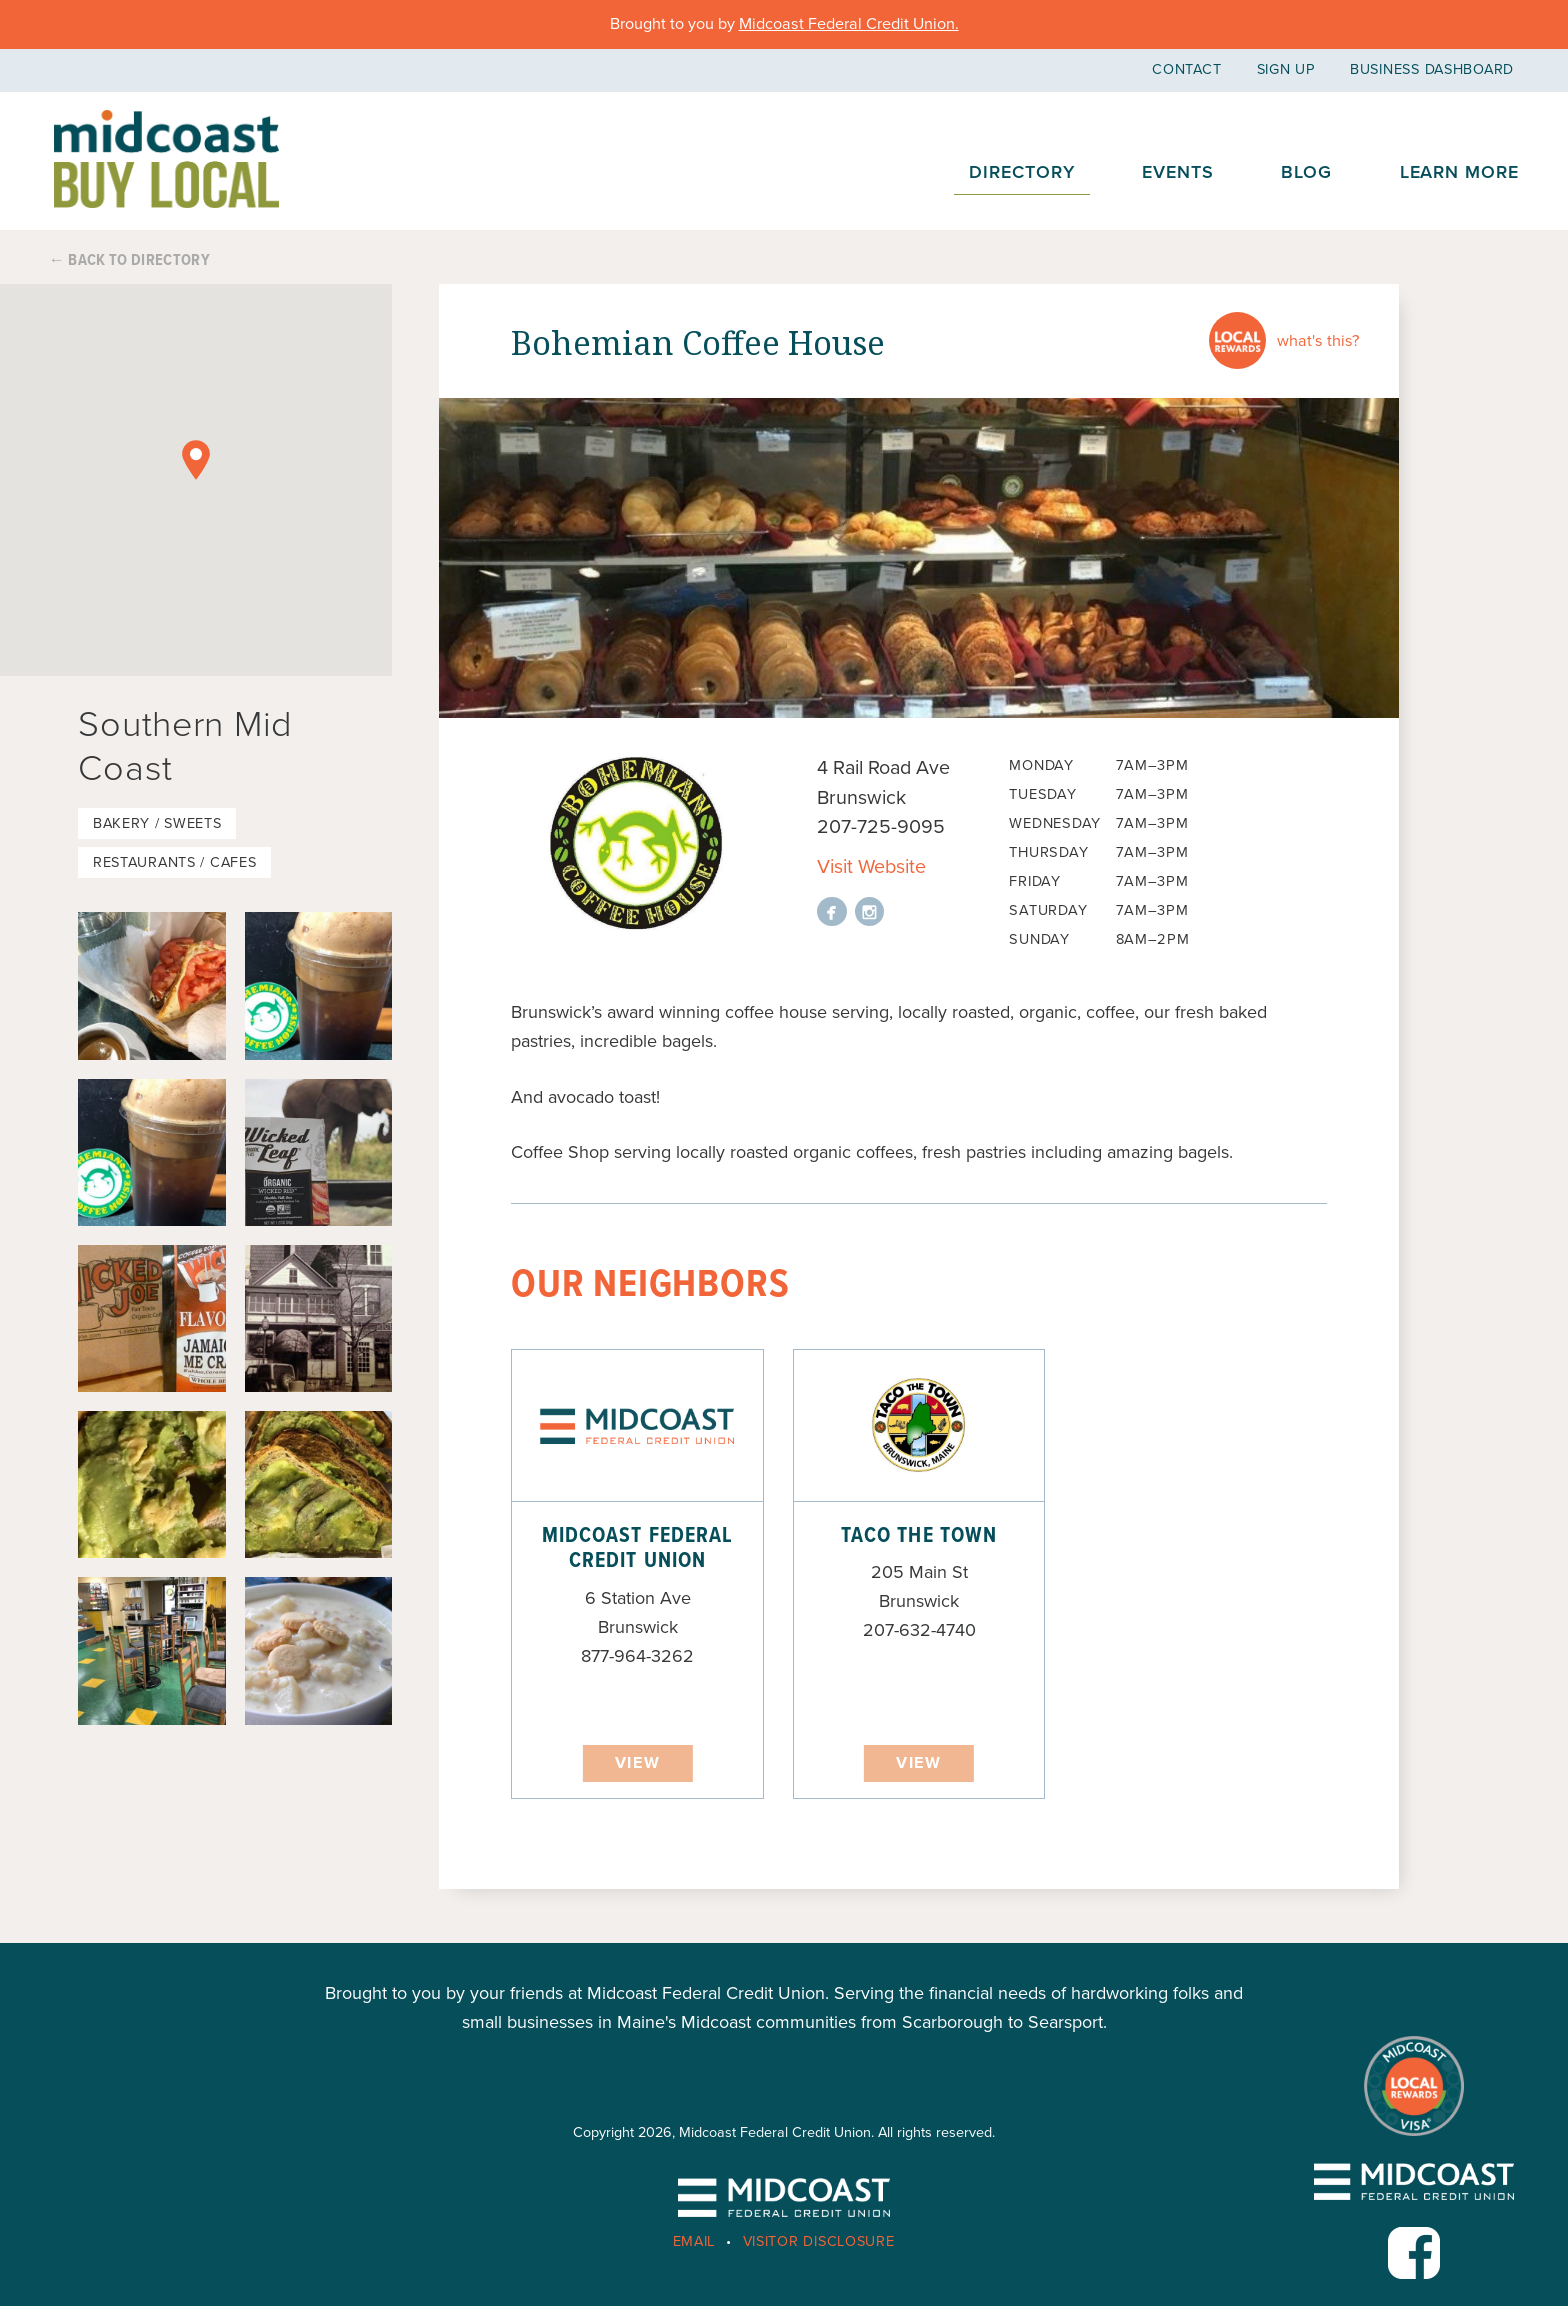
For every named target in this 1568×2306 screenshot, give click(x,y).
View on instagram (870, 912)
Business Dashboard (1432, 69)
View (637, 1763)
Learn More (1459, 172)
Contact (1186, 69)
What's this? (1318, 341)
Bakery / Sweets (157, 823)
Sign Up (1286, 69)
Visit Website (871, 867)
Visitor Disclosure (819, 2241)
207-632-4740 (919, 1630)
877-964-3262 (637, 1656)
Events (1177, 172)
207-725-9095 (881, 827)
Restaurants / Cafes (175, 862)
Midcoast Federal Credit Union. (849, 24)
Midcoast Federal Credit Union (637, 1549)
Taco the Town (919, 1536)
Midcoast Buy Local (166, 159)
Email (694, 2241)
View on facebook (832, 912)
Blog (1306, 172)
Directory (1021, 172)
